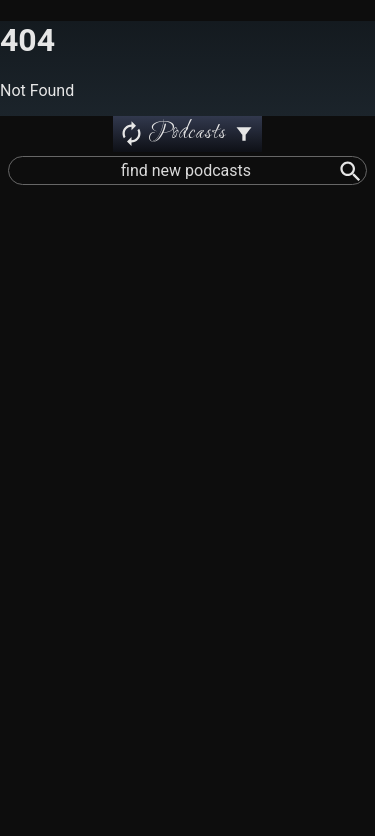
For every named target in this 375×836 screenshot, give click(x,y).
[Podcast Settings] (244, 134)
